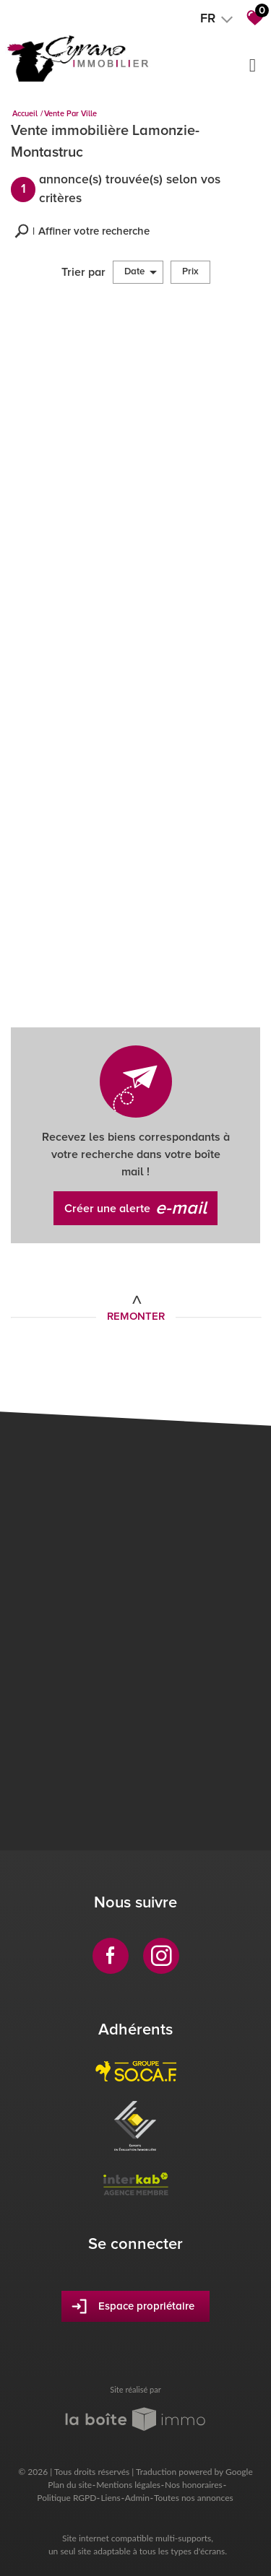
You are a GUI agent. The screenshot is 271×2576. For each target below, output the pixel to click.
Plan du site (70, 2484)
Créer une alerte (135, 1208)
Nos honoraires (194, 2484)
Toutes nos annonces (193, 2497)
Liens (110, 2497)
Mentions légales (128, 2484)
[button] (82, 231)
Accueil (25, 113)
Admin (137, 2497)
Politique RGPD (66, 2497)
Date (140, 272)
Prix (190, 271)
